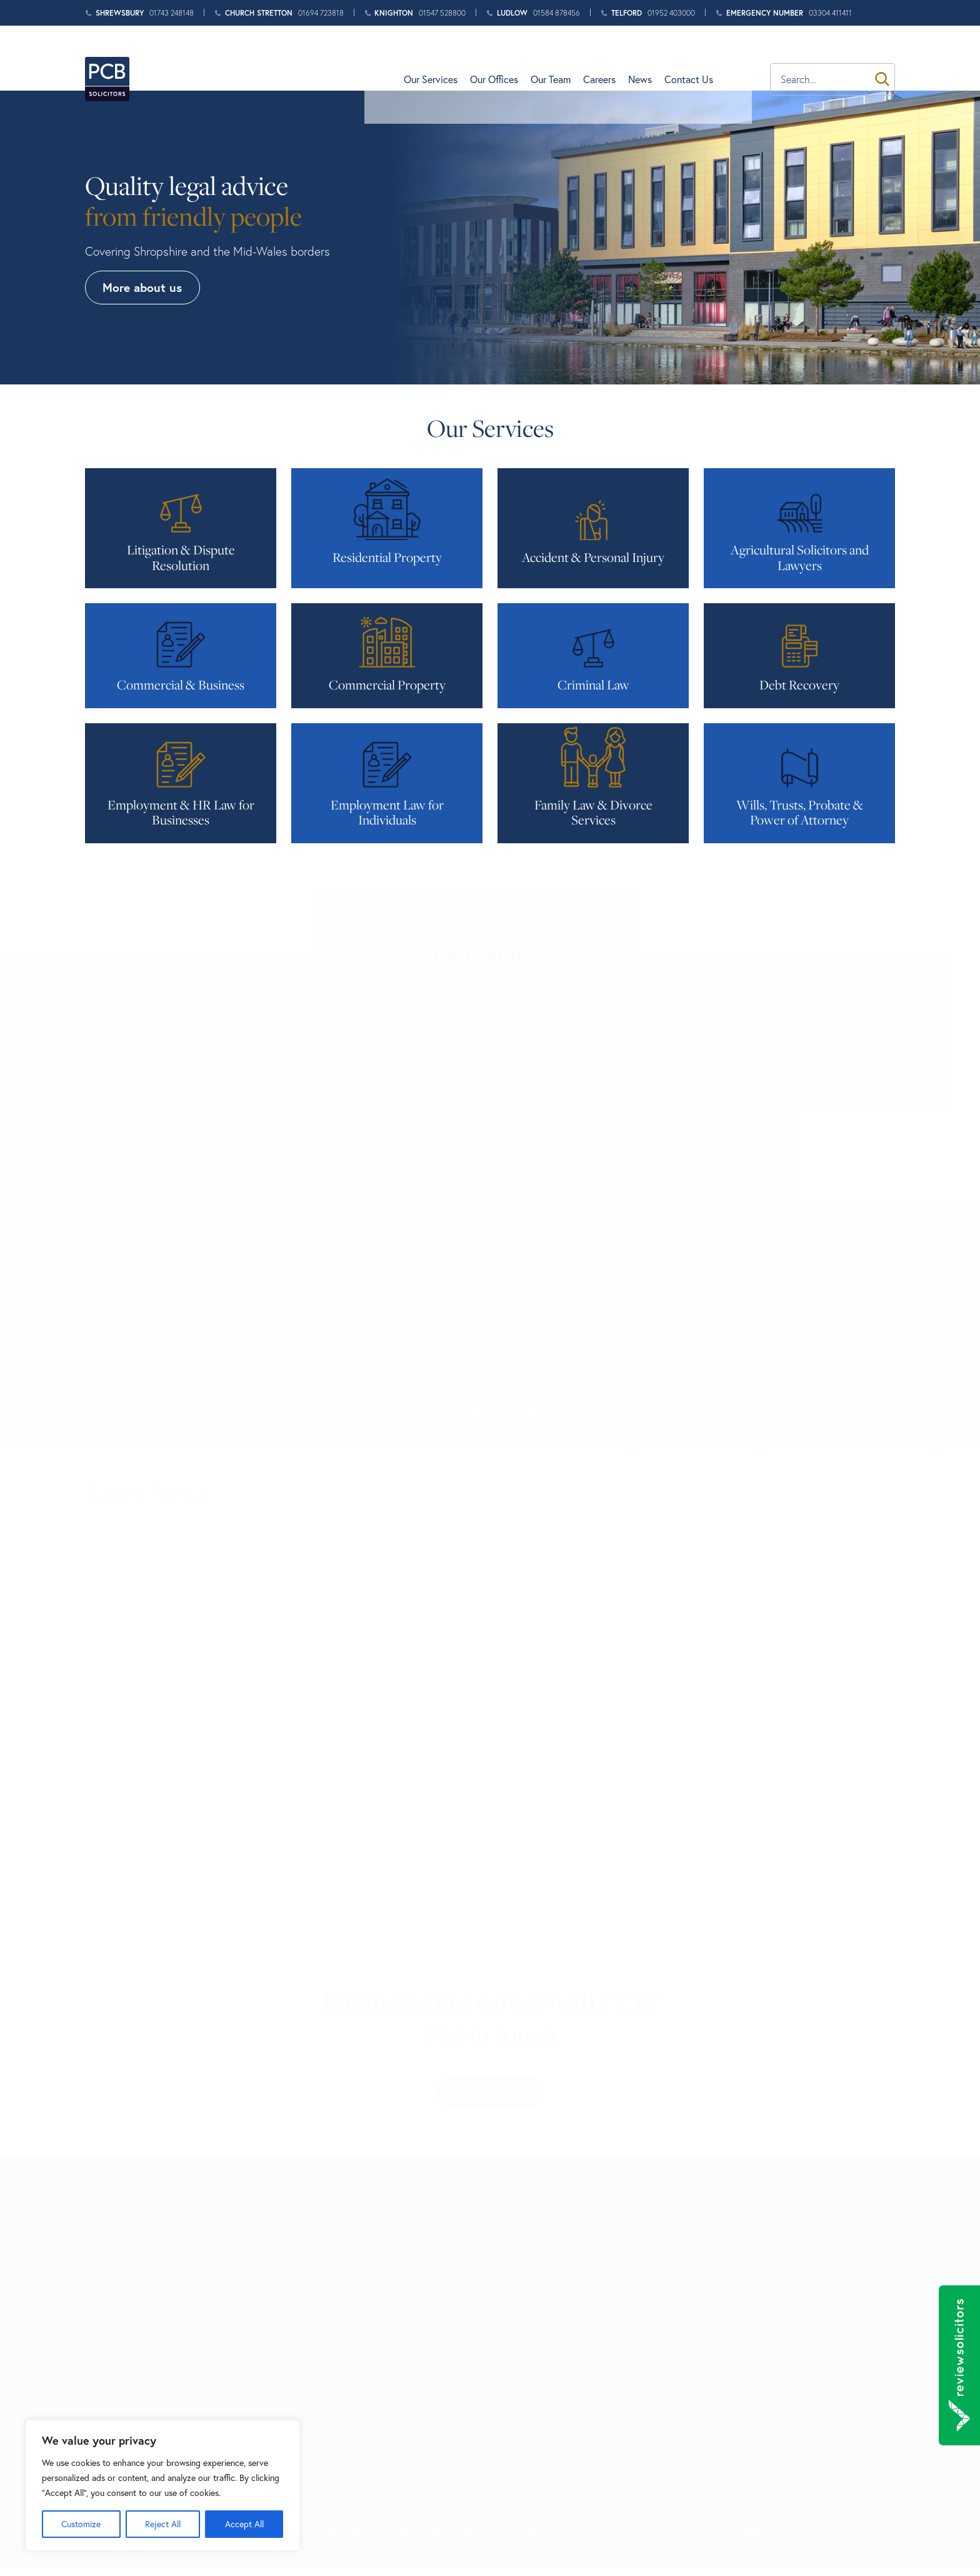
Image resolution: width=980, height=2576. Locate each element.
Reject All (163, 2524)
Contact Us (725, 57)
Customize (81, 2524)
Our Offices (531, 57)
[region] (162, 2485)
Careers (636, 57)
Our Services (467, 57)
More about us (143, 287)
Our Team (588, 57)
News (677, 57)
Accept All (244, 2524)
